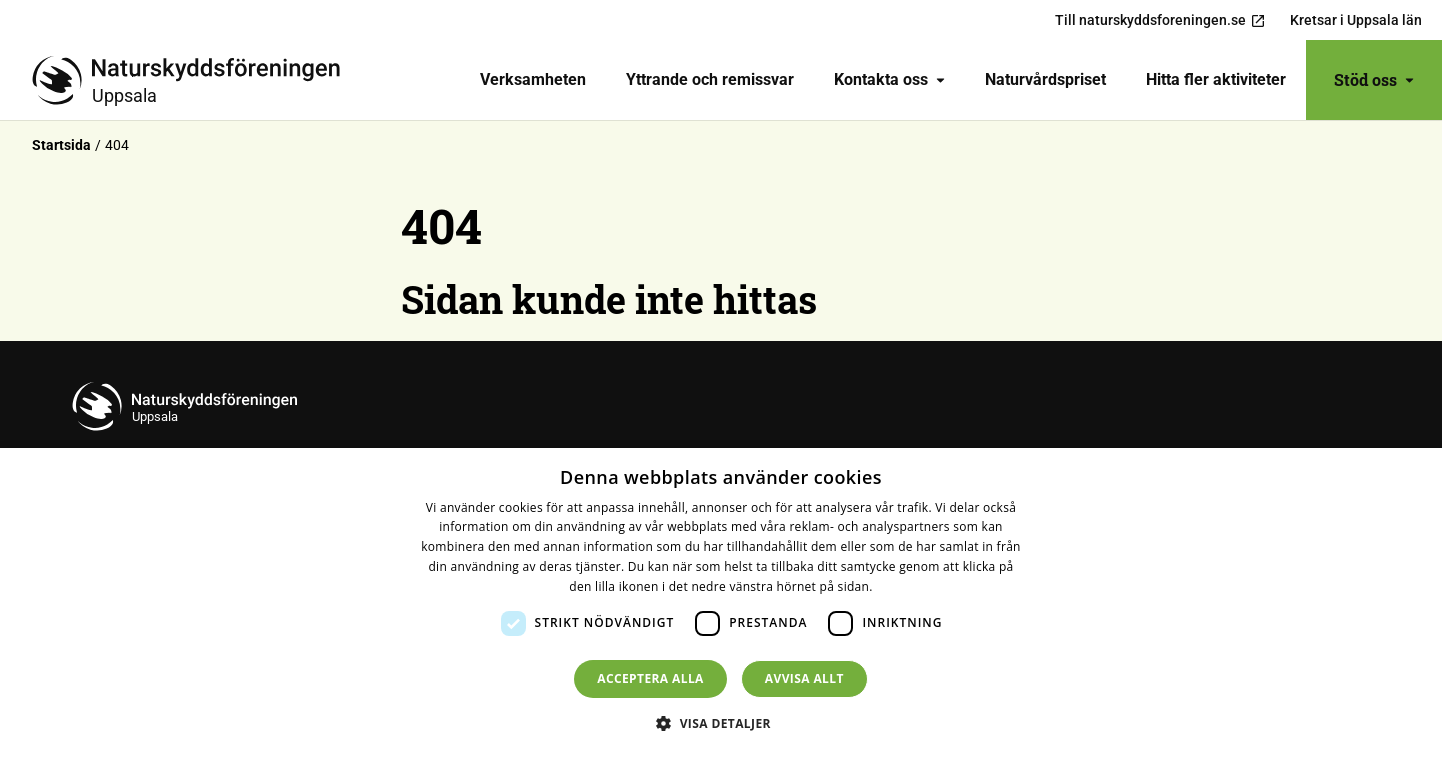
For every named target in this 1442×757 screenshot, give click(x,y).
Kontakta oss (889, 79)
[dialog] (721, 602)
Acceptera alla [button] (650, 678)
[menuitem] (533, 80)
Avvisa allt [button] (804, 678)
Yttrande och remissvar (710, 79)
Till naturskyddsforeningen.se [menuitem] (1160, 20)
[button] (721, 723)
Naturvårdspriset (1045, 79)
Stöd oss (1374, 79)
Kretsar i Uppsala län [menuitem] (1356, 20)
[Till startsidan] (194, 80)
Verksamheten (533, 79)
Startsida (61, 145)
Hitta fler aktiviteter (1216, 79)
